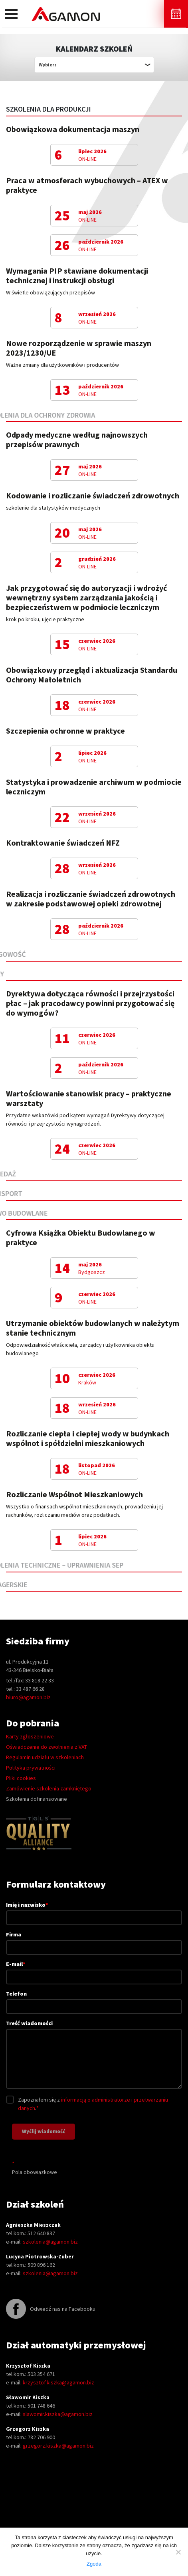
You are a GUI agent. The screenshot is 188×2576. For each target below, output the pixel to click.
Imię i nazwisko (94, 1911)
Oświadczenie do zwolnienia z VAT (46, 1746)
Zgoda (94, 2564)
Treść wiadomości (94, 2055)
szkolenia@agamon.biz (50, 2241)
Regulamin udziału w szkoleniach (45, 1757)
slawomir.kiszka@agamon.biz (58, 2414)
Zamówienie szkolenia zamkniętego (48, 1788)
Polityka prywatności (30, 1767)
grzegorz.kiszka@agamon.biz (58, 2445)
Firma (94, 1941)
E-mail (94, 1970)
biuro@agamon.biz (28, 1697)
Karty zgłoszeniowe (30, 1736)
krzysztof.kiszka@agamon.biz (58, 2382)
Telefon (94, 2000)
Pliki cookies (21, 1778)
